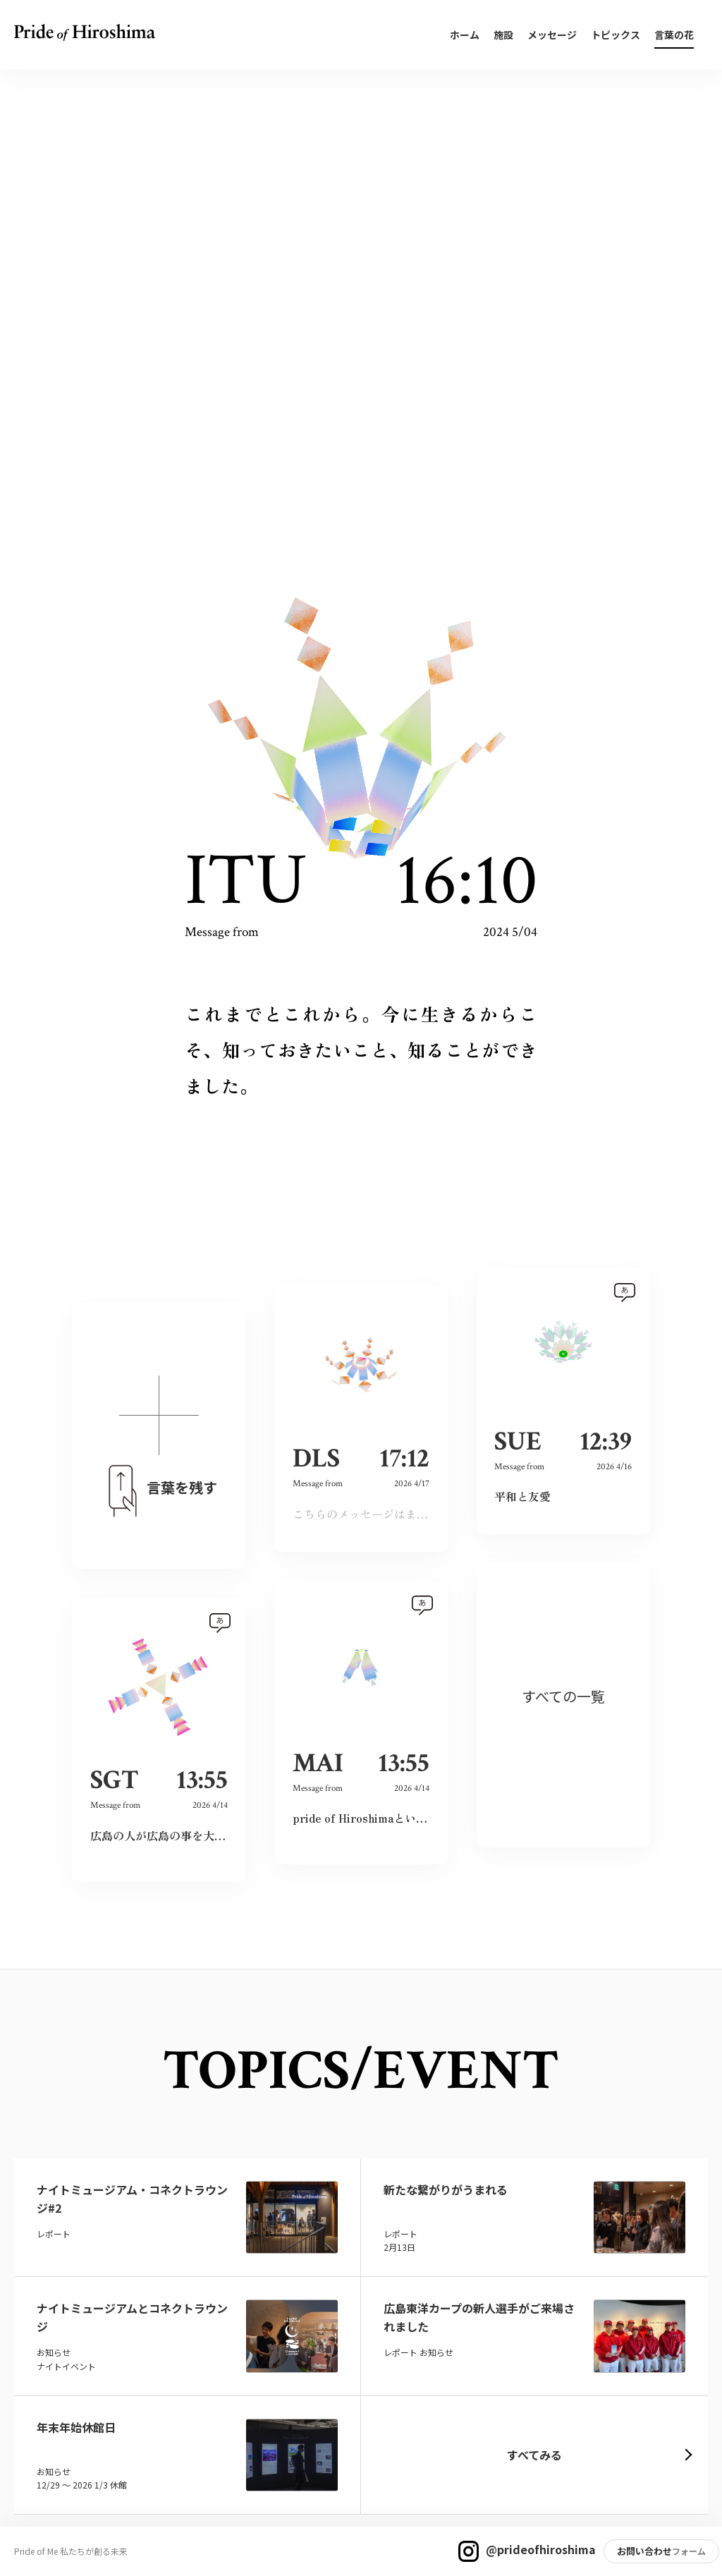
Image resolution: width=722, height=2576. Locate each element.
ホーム (464, 35)
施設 (503, 35)
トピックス (615, 35)
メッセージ (552, 35)
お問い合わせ (644, 2551)
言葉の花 (674, 35)
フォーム (689, 2551)
